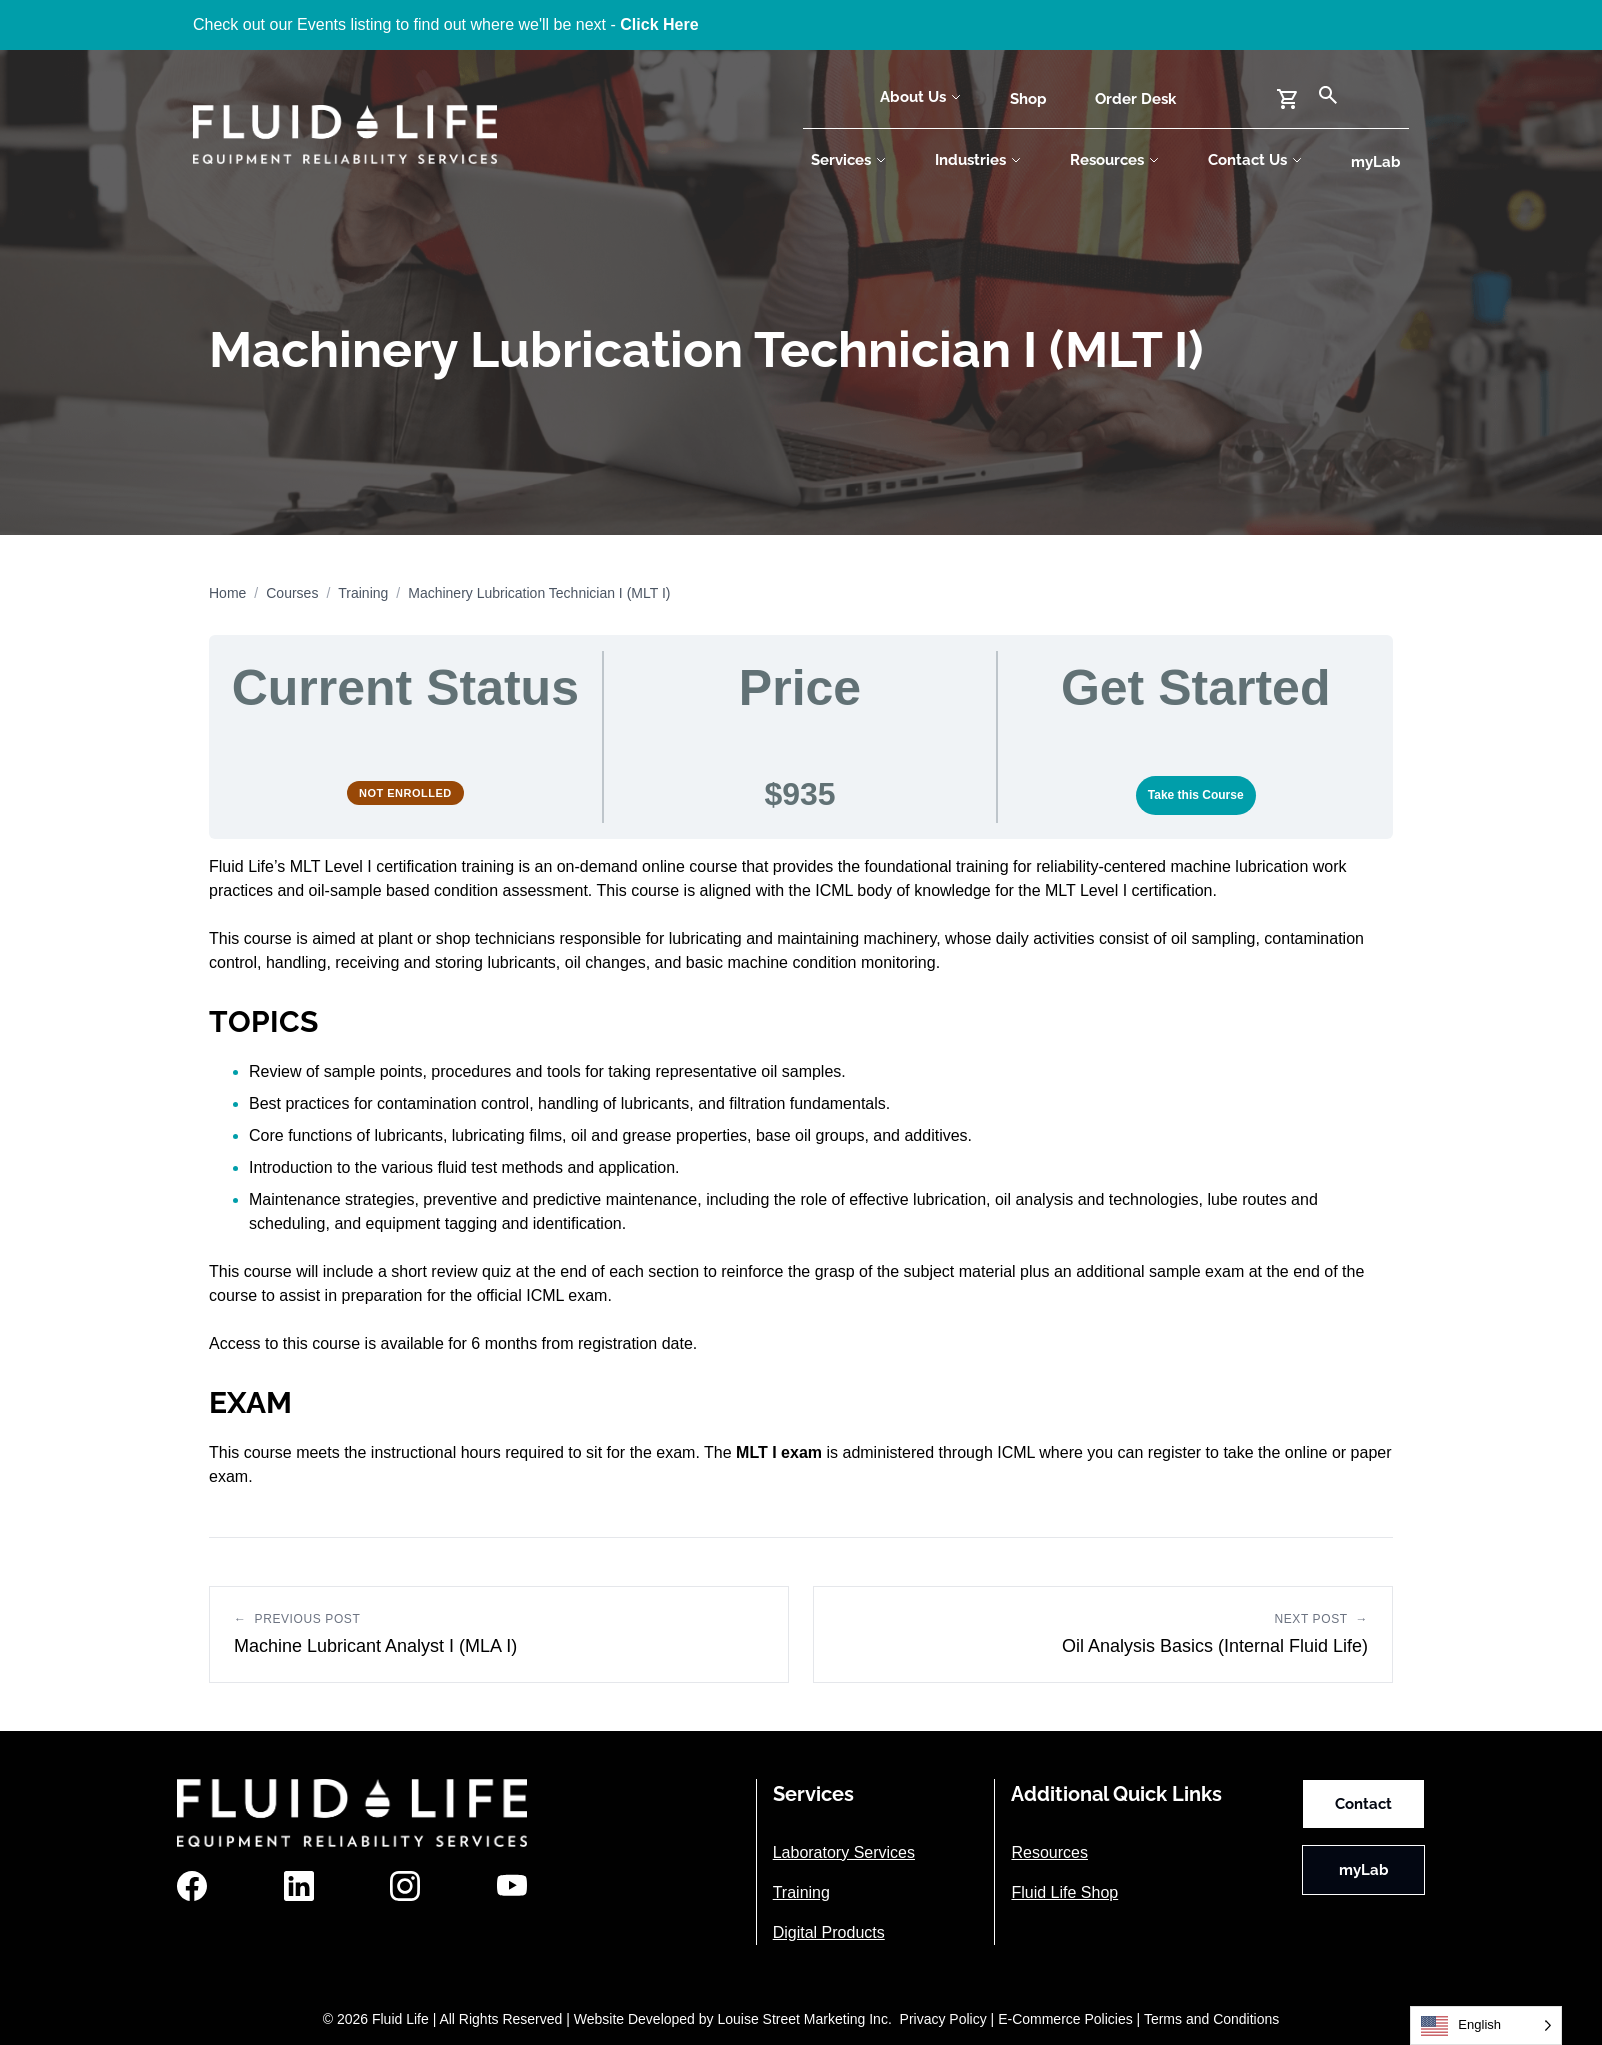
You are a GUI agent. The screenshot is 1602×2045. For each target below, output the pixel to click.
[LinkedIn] (299, 1886)
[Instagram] (405, 1886)
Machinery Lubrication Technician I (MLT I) (539, 593)
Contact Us (1255, 160)
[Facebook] (192, 1886)
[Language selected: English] (1486, 2025)
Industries (978, 160)
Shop (1028, 99)
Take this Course (1196, 795)
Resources (1115, 160)
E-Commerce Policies (1065, 2019)
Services (849, 160)
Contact (1363, 1804)
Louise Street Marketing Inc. (804, 2019)
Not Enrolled (405, 793)
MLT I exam (779, 1452)
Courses (292, 593)
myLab (1376, 162)
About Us (921, 97)
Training (363, 593)
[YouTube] (512, 1886)
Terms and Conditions (1211, 2019)
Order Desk (1135, 99)
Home (227, 593)
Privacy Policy (943, 2019)
